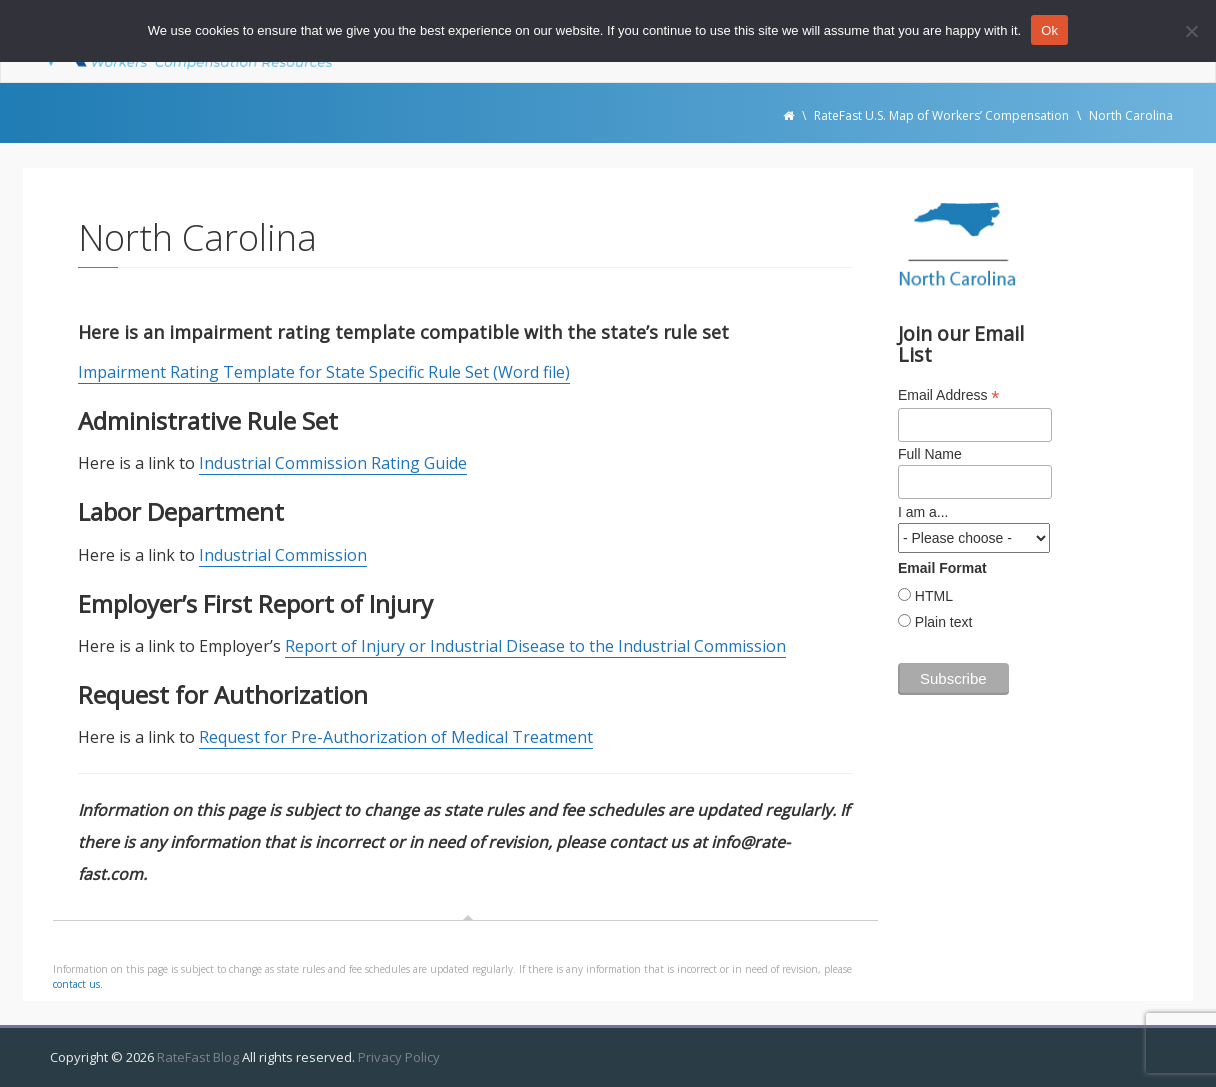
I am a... (923, 512)
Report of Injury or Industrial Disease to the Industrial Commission (535, 646)
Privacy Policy (399, 1057)
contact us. (78, 984)
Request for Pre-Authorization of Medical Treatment (396, 737)
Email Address (949, 395)
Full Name (930, 454)
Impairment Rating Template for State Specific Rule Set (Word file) (324, 372)
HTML (932, 596)
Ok (1049, 30)
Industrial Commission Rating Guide (333, 463)
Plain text (941, 622)
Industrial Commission (283, 555)
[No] (1191, 31)
